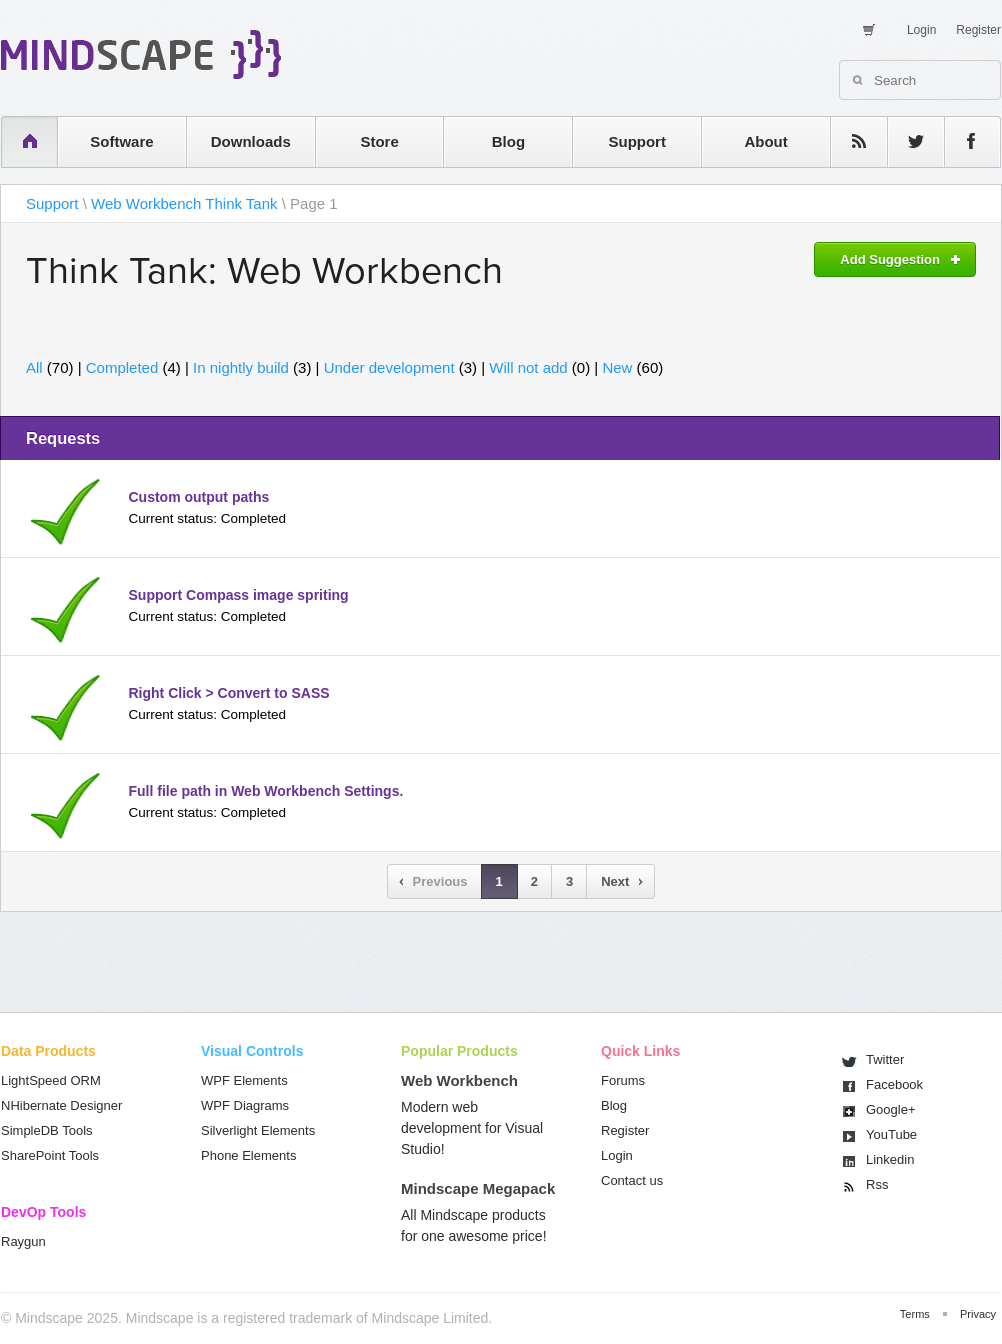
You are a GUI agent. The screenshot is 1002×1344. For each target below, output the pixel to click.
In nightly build (241, 367)
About (765, 141)
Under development (389, 367)
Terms (915, 1314)
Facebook (894, 1084)
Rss (877, 1184)
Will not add (528, 367)
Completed (122, 367)
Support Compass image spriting (239, 595)
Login (921, 30)
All (34, 367)
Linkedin (890, 1159)
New (617, 367)
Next (615, 881)
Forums (623, 1080)
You (891, 1134)
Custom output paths (199, 497)
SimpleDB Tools (47, 1130)
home (19, 141)
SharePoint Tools (50, 1155)
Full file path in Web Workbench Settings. (266, 791)
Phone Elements (248, 1155)
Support (637, 141)
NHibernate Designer (61, 1105)
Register (978, 30)
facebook (962, 141)
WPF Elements (244, 1080)
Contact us (632, 1180)
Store (379, 141)
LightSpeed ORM (51, 1080)
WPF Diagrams (245, 1105)
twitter (906, 141)
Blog (508, 141)
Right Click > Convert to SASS (229, 693)
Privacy (978, 1314)
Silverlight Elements (258, 1130)
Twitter (885, 1059)
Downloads (251, 141)
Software (121, 141)
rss (849, 141)
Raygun (23, 1241)
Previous (440, 881)
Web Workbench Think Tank (184, 203)
